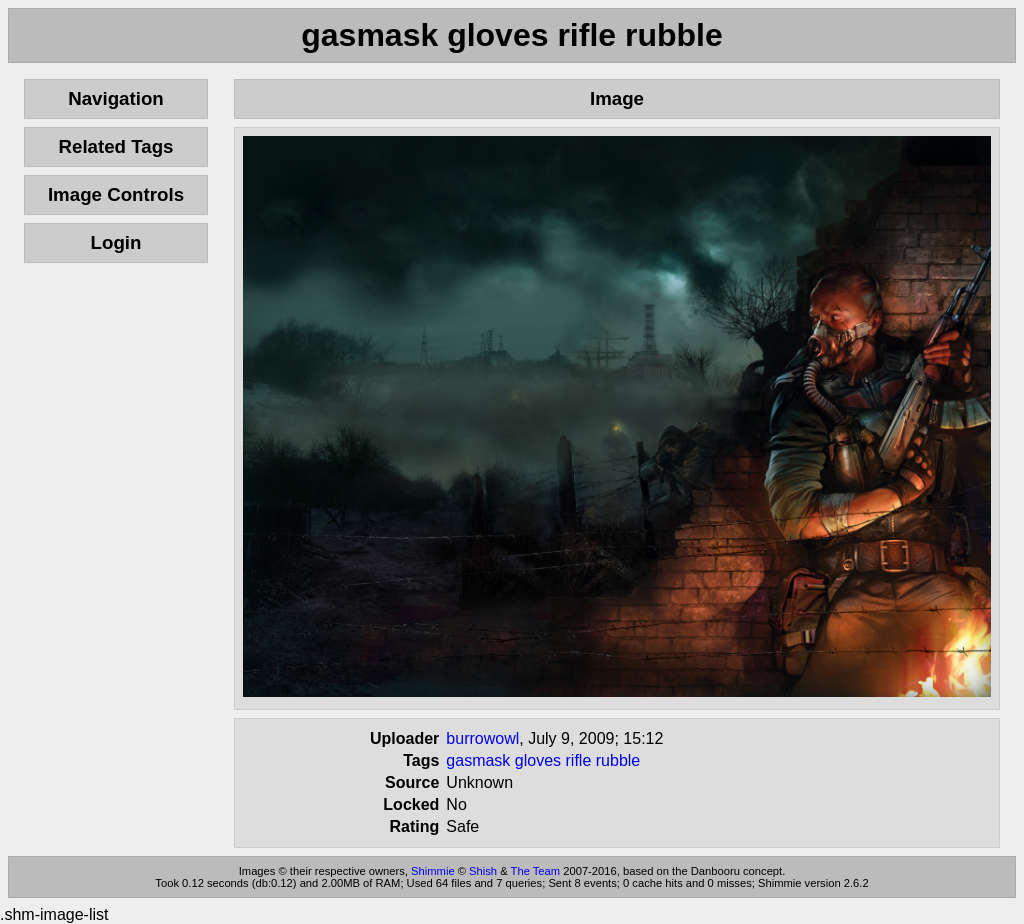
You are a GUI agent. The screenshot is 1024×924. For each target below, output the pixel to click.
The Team (536, 871)
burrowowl (482, 738)
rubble (618, 760)
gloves (538, 760)
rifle (579, 760)
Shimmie (433, 871)
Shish (483, 871)
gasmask (478, 760)
